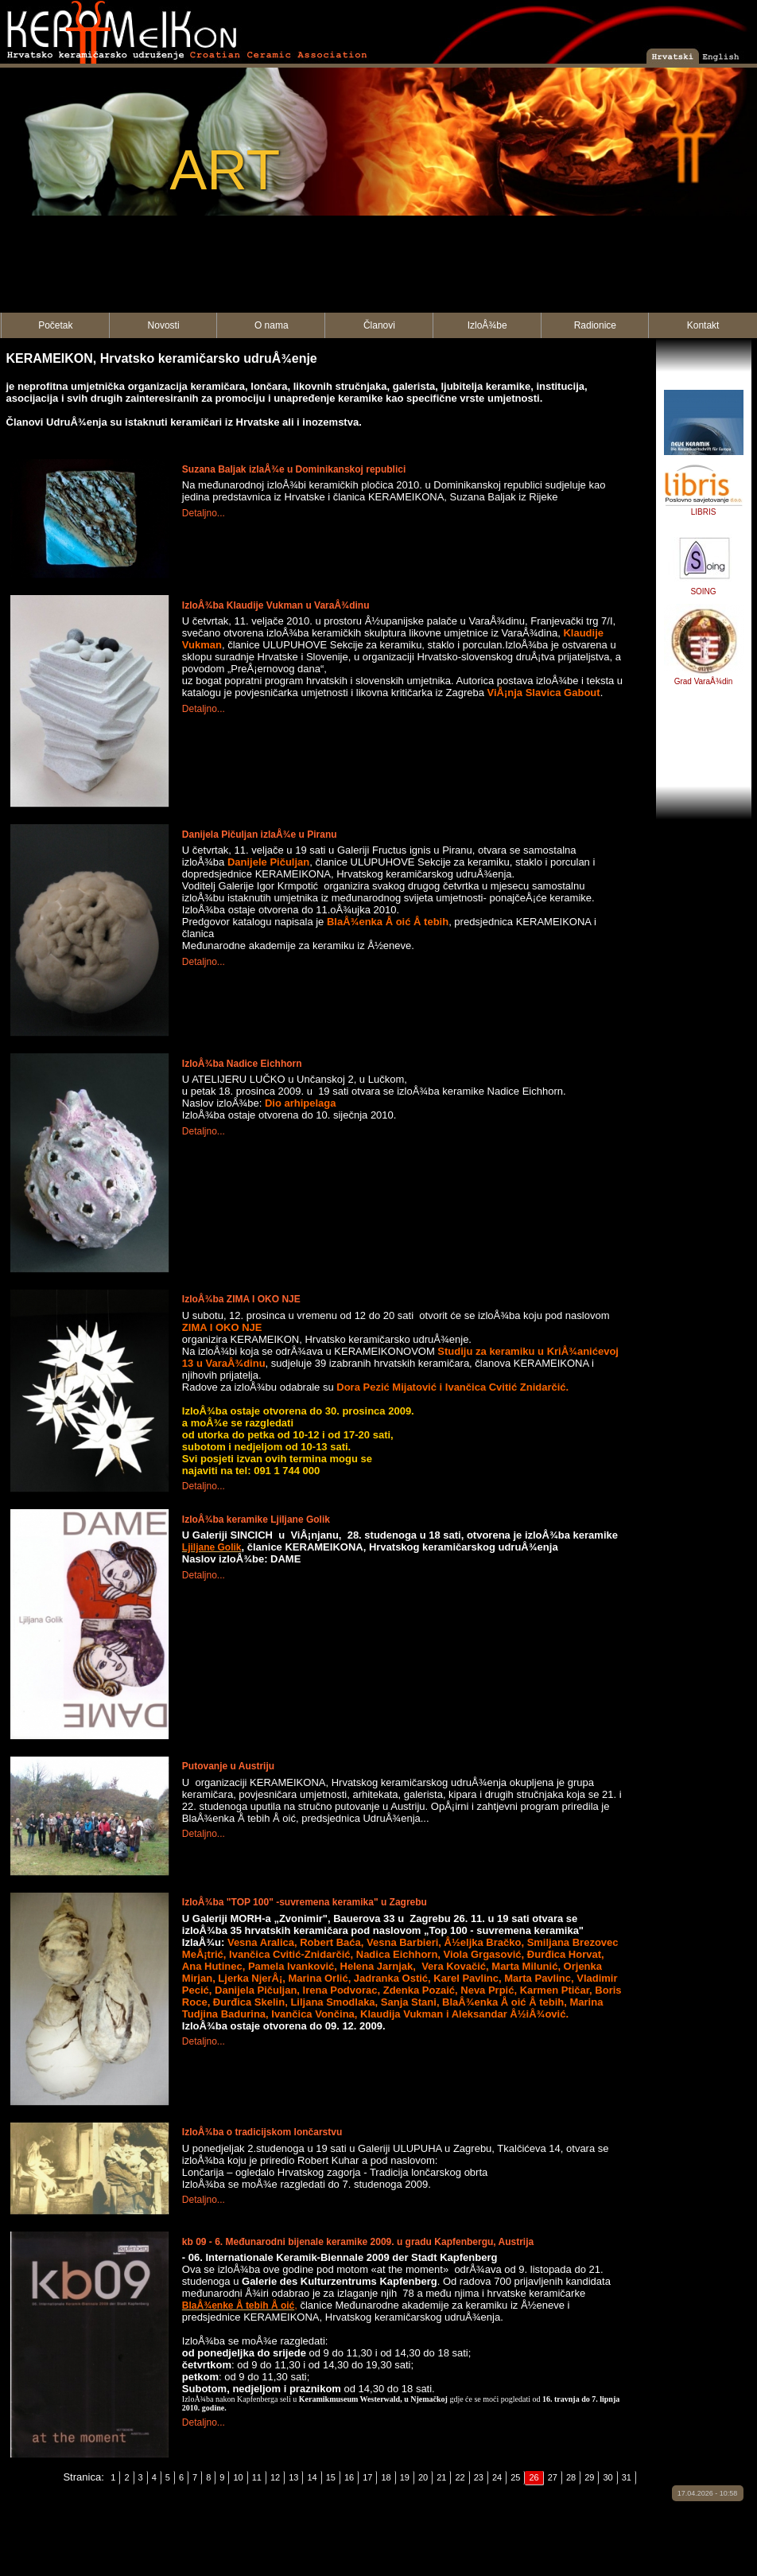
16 (349, 2477)
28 (571, 2477)
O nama (271, 325)
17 (367, 2477)
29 (589, 2477)
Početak (55, 325)
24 (497, 2477)
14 (311, 2477)
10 (238, 2477)
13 (293, 2477)
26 (533, 2477)
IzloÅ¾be (487, 325)
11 (257, 2477)
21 (441, 2477)
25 (515, 2477)
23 (478, 2477)
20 (423, 2477)
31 (626, 2477)
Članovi (379, 325)
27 (552, 2477)
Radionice (595, 325)
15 (331, 2477)
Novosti (164, 325)
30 (607, 2477)
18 (385, 2477)
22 (459, 2477)
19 (405, 2477)
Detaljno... (203, 513)
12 (275, 2477)
